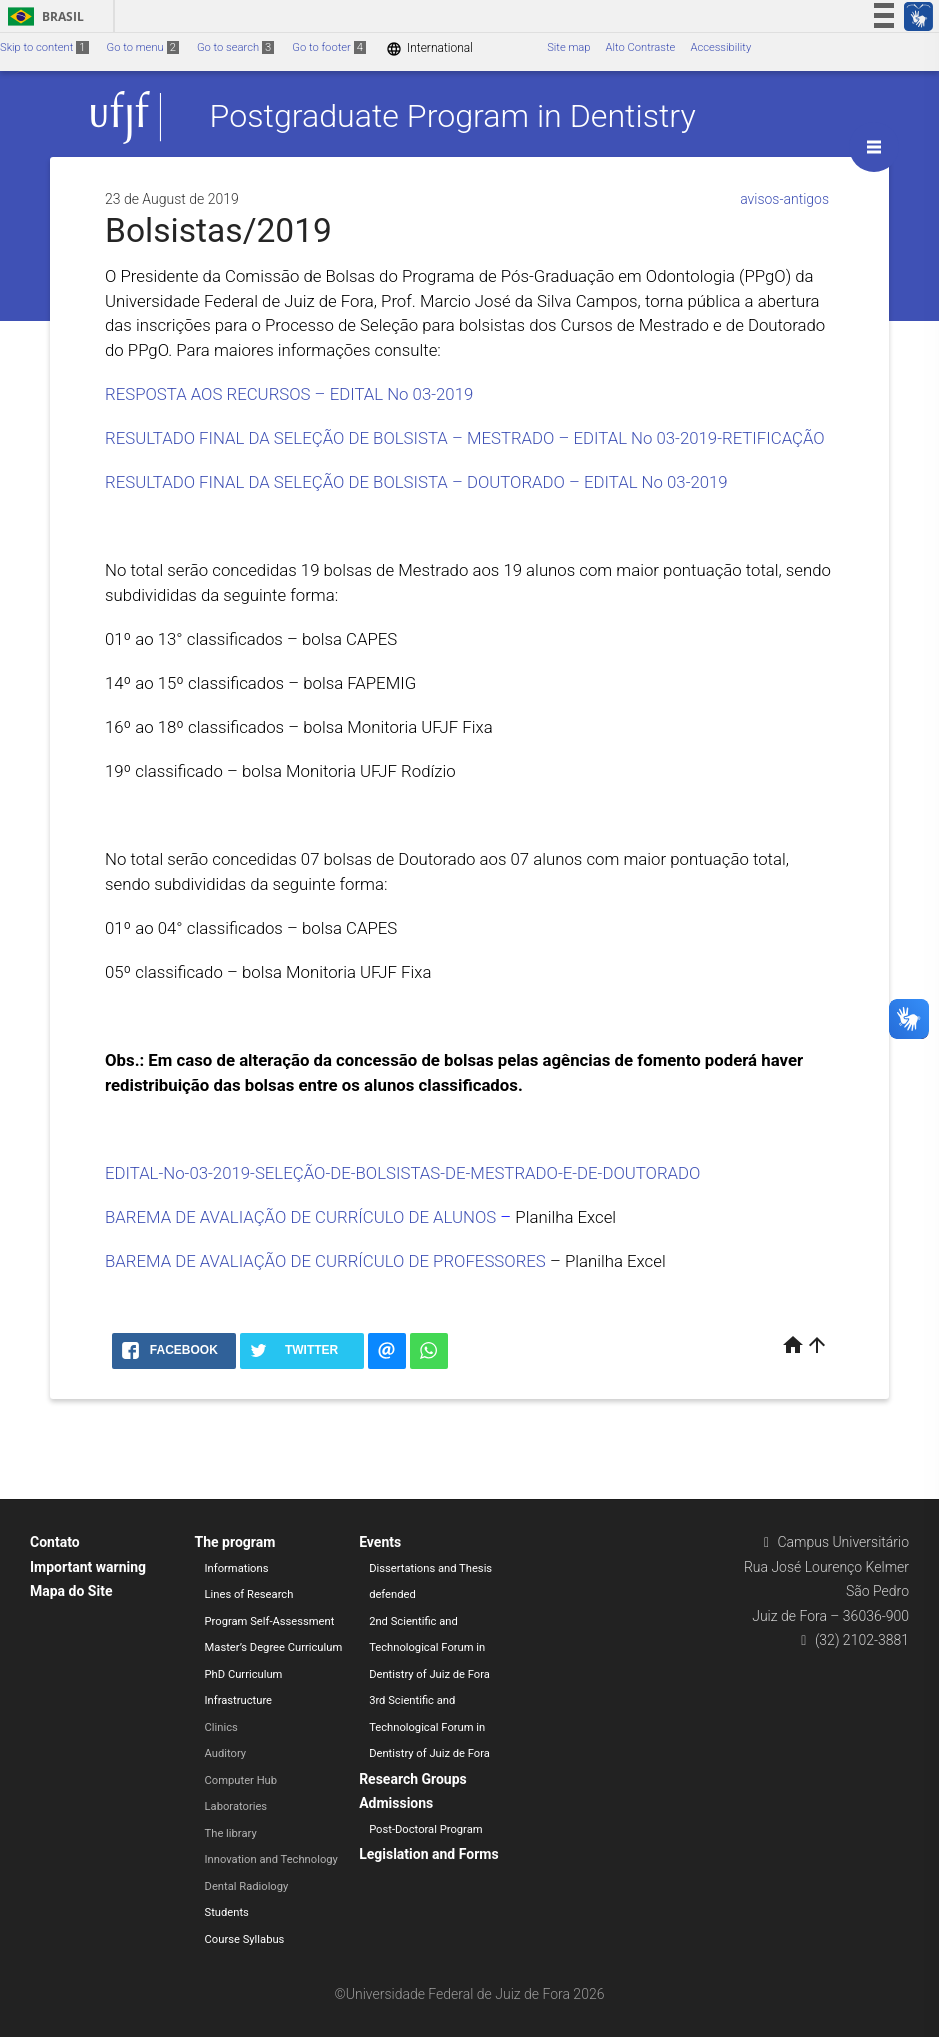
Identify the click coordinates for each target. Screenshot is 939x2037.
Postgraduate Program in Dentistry (453, 117)
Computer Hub (241, 1780)
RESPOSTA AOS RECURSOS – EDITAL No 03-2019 (289, 394)
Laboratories (236, 1806)
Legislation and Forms (429, 1854)
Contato (55, 1542)
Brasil (42, 16)
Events (380, 1542)
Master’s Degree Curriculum (274, 1647)
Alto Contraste (641, 47)
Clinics (221, 1727)
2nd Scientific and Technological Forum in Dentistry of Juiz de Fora (429, 1648)
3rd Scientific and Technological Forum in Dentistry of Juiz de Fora (429, 1727)
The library (231, 1833)
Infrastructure (238, 1700)
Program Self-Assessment (270, 1621)
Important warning (88, 1567)
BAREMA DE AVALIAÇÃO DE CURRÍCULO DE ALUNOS (300, 1217)
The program (235, 1542)
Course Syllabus (245, 1939)
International (429, 48)
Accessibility (720, 47)
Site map (568, 47)
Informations (237, 1568)
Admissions (396, 1803)
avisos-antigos (784, 199)
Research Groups (413, 1779)
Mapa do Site (71, 1591)
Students (227, 1912)
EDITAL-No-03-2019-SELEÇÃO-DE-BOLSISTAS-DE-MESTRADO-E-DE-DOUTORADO (402, 1173)
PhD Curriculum (244, 1674)
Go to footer (329, 47)
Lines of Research (249, 1594)
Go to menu (143, 47)
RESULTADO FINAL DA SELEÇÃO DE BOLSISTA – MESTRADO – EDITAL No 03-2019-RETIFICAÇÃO (465, 438)
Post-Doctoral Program (425, 1829)
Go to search (235, 47)
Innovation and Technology (271, 1859)
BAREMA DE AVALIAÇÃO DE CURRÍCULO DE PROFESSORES (325, 1261)
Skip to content (44, 47)
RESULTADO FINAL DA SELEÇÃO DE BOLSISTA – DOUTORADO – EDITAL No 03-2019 (416, 482)
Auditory (226, 1753)
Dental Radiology (247, 1886)
